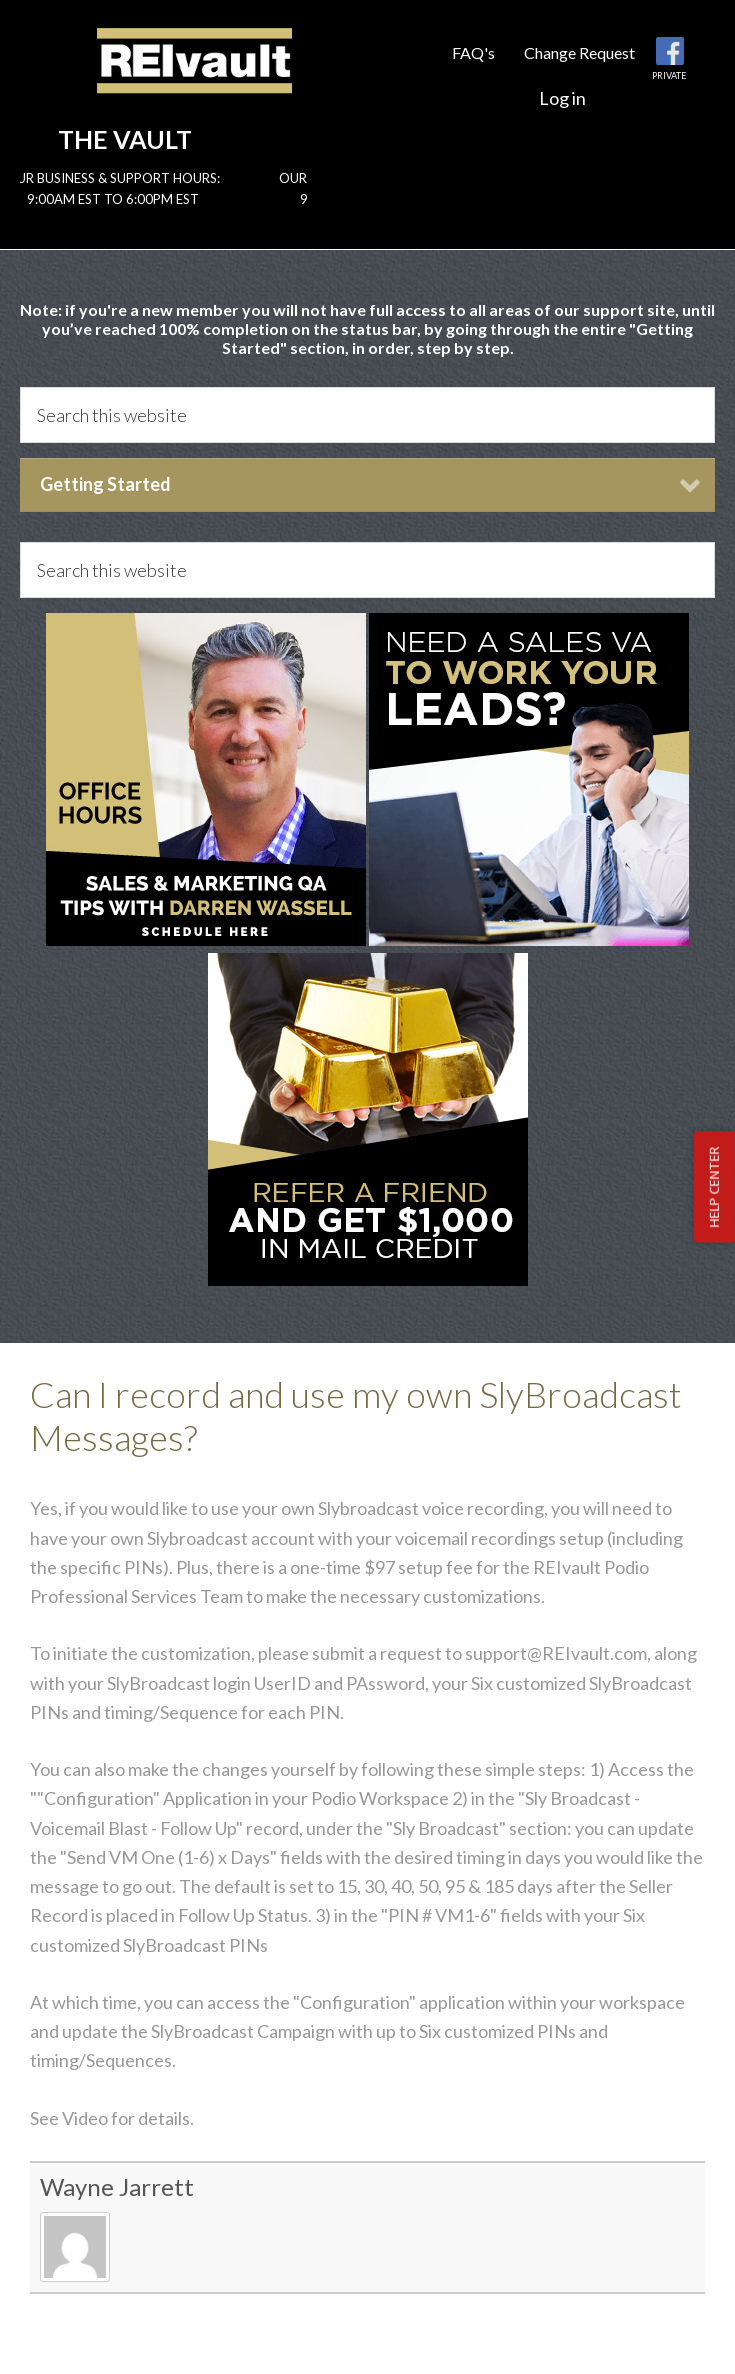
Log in (562, 98)
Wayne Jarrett (117, 2186)
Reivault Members (194, 77)
